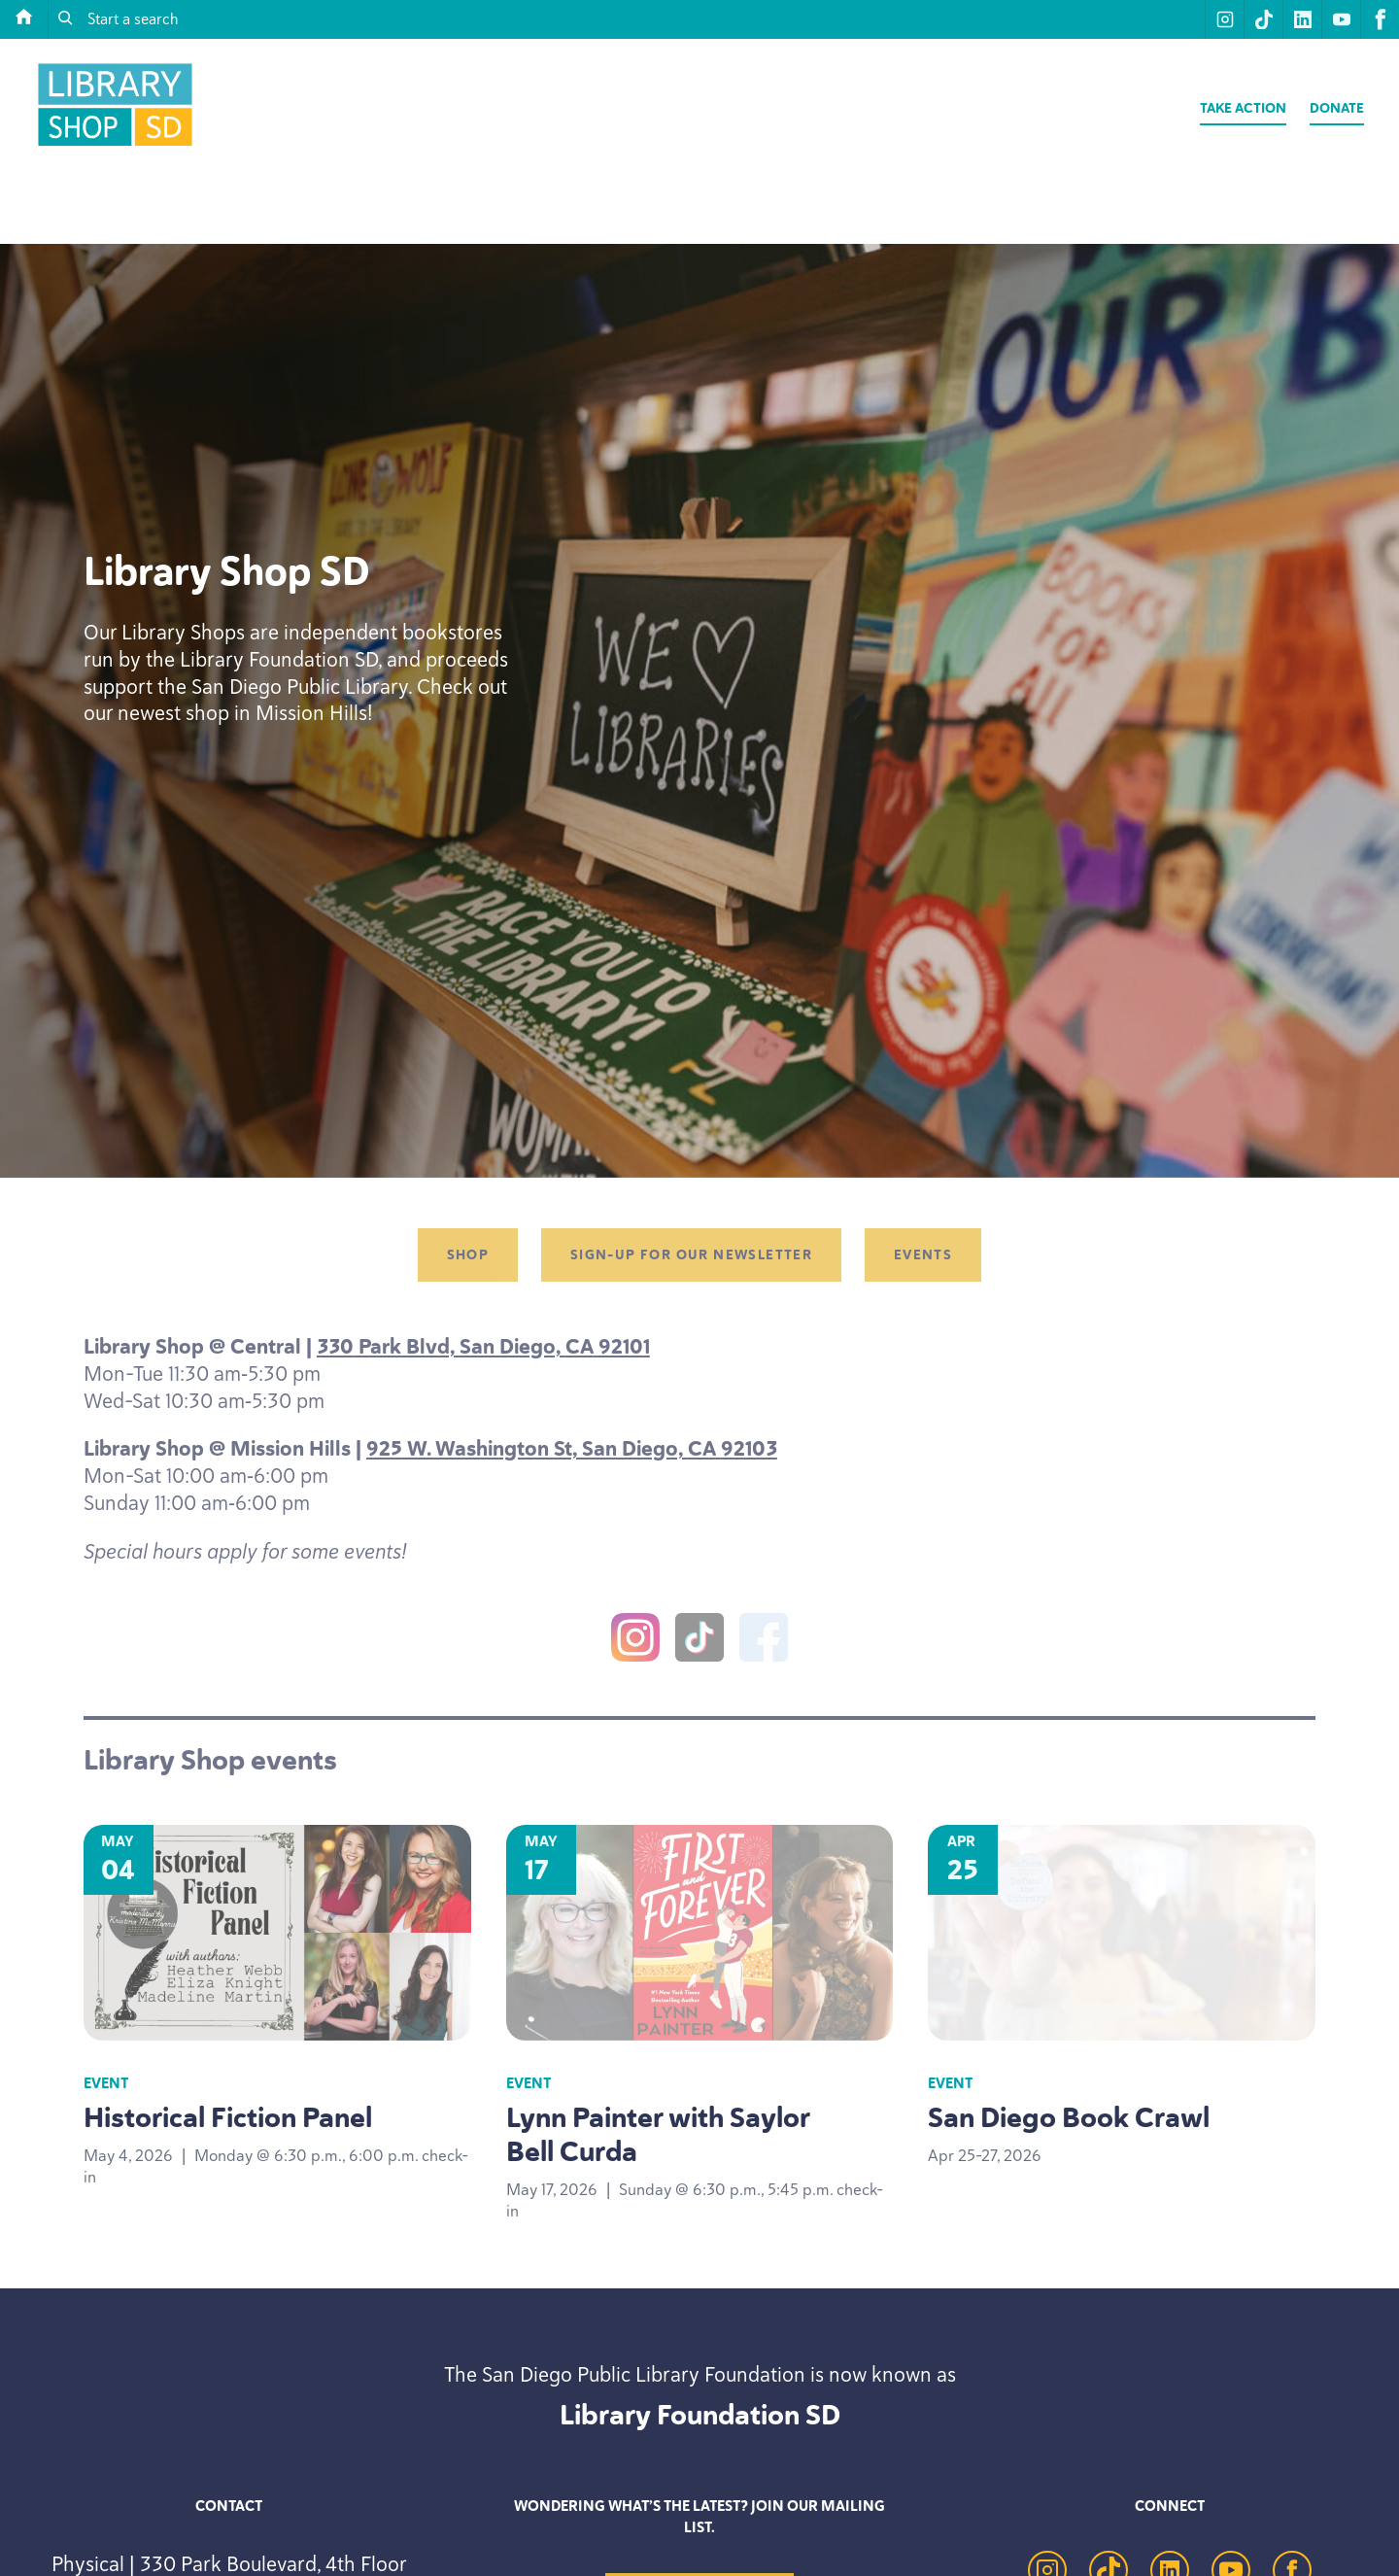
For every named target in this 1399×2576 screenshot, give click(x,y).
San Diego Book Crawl (1069, 2117)
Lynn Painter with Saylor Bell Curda (657, 2134)
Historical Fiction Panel (228, 2117)
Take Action (1243, 108)
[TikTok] (699, 1641)
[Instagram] (635, 1641)
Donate (1337, 108)
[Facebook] (763, 1641)
